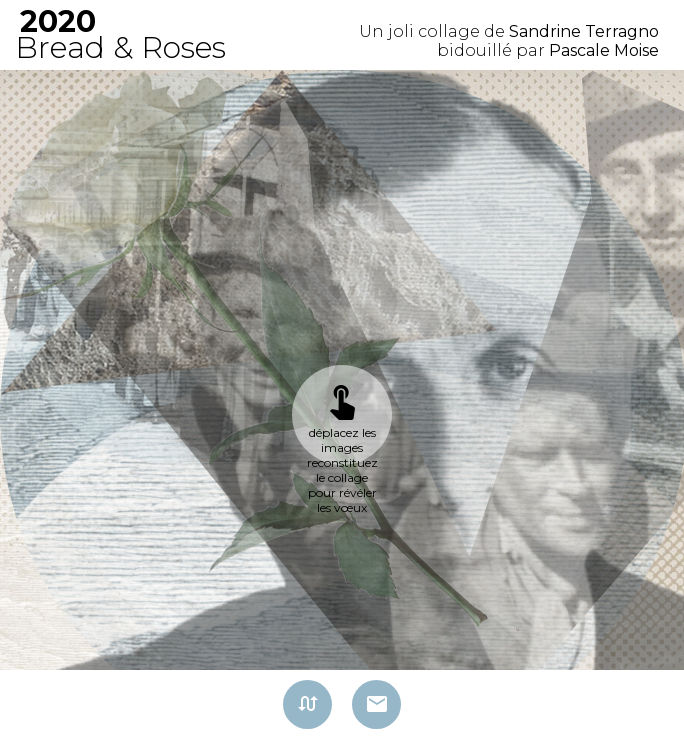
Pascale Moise (604, 50)
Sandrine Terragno (584, 31)
